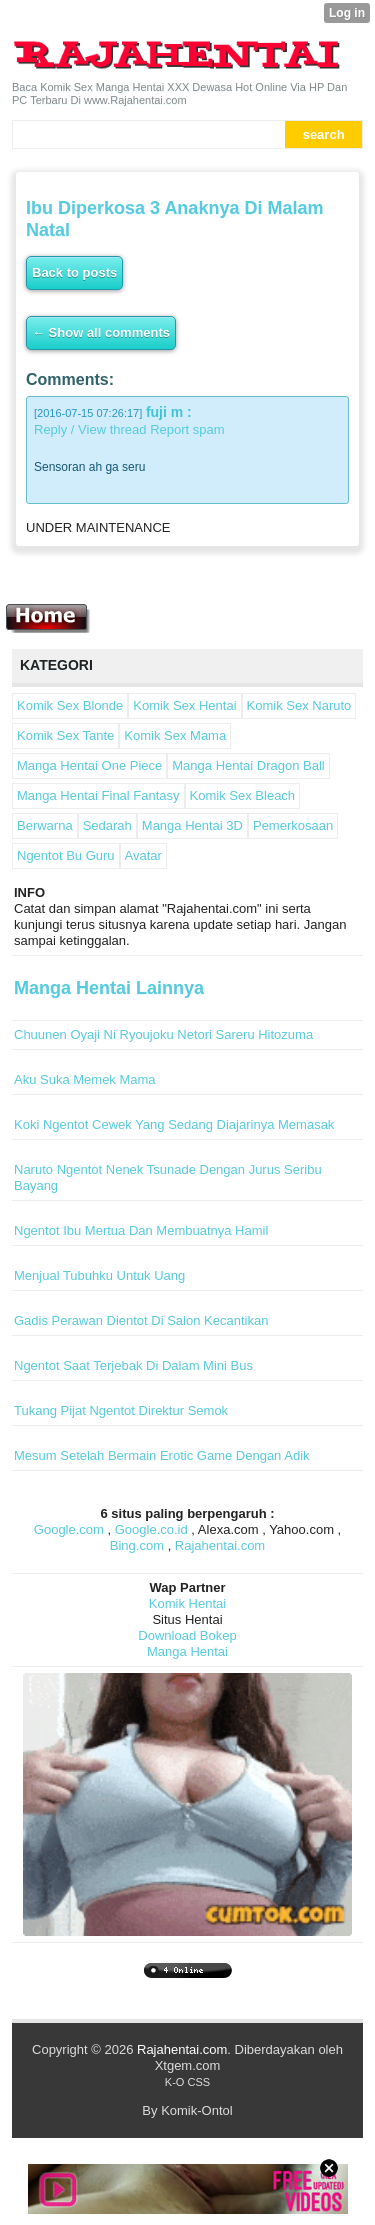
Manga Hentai (187, 1651)
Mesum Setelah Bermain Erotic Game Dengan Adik (162, 1455)
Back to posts (74, 272)
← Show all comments (101, 332)
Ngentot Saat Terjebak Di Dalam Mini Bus (133, 1365)
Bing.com (137, 1545)
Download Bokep (187, 1635)
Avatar (143, 855)
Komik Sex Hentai (184, 705)
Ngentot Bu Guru (66, 855)
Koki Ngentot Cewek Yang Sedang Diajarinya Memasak (174, 1124)
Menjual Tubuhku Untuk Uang (99, 1275)
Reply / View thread (90, 429)
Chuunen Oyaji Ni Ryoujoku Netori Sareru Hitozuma (163, 1034)
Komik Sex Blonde (70, 705)
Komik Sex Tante (65, 735)
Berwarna (45, 825)
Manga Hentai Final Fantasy (98, 795)
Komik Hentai (187, 1603)
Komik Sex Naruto (299, 705)
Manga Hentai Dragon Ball (248, 765)
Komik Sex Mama (175, 735)
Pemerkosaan (293, 825)
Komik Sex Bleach (243, 795)
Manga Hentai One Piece (89, 765)
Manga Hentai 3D (192, 825)
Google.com (69, 1529)
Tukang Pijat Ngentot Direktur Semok (121, 1410)
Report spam (187, 429)
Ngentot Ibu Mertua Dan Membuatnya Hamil (141, 1230)
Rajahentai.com (220, 1545)
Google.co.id (151, 1529)
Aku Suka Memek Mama (85, 1079)
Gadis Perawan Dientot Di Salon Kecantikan (141, 1320)
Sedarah (107, 825)
